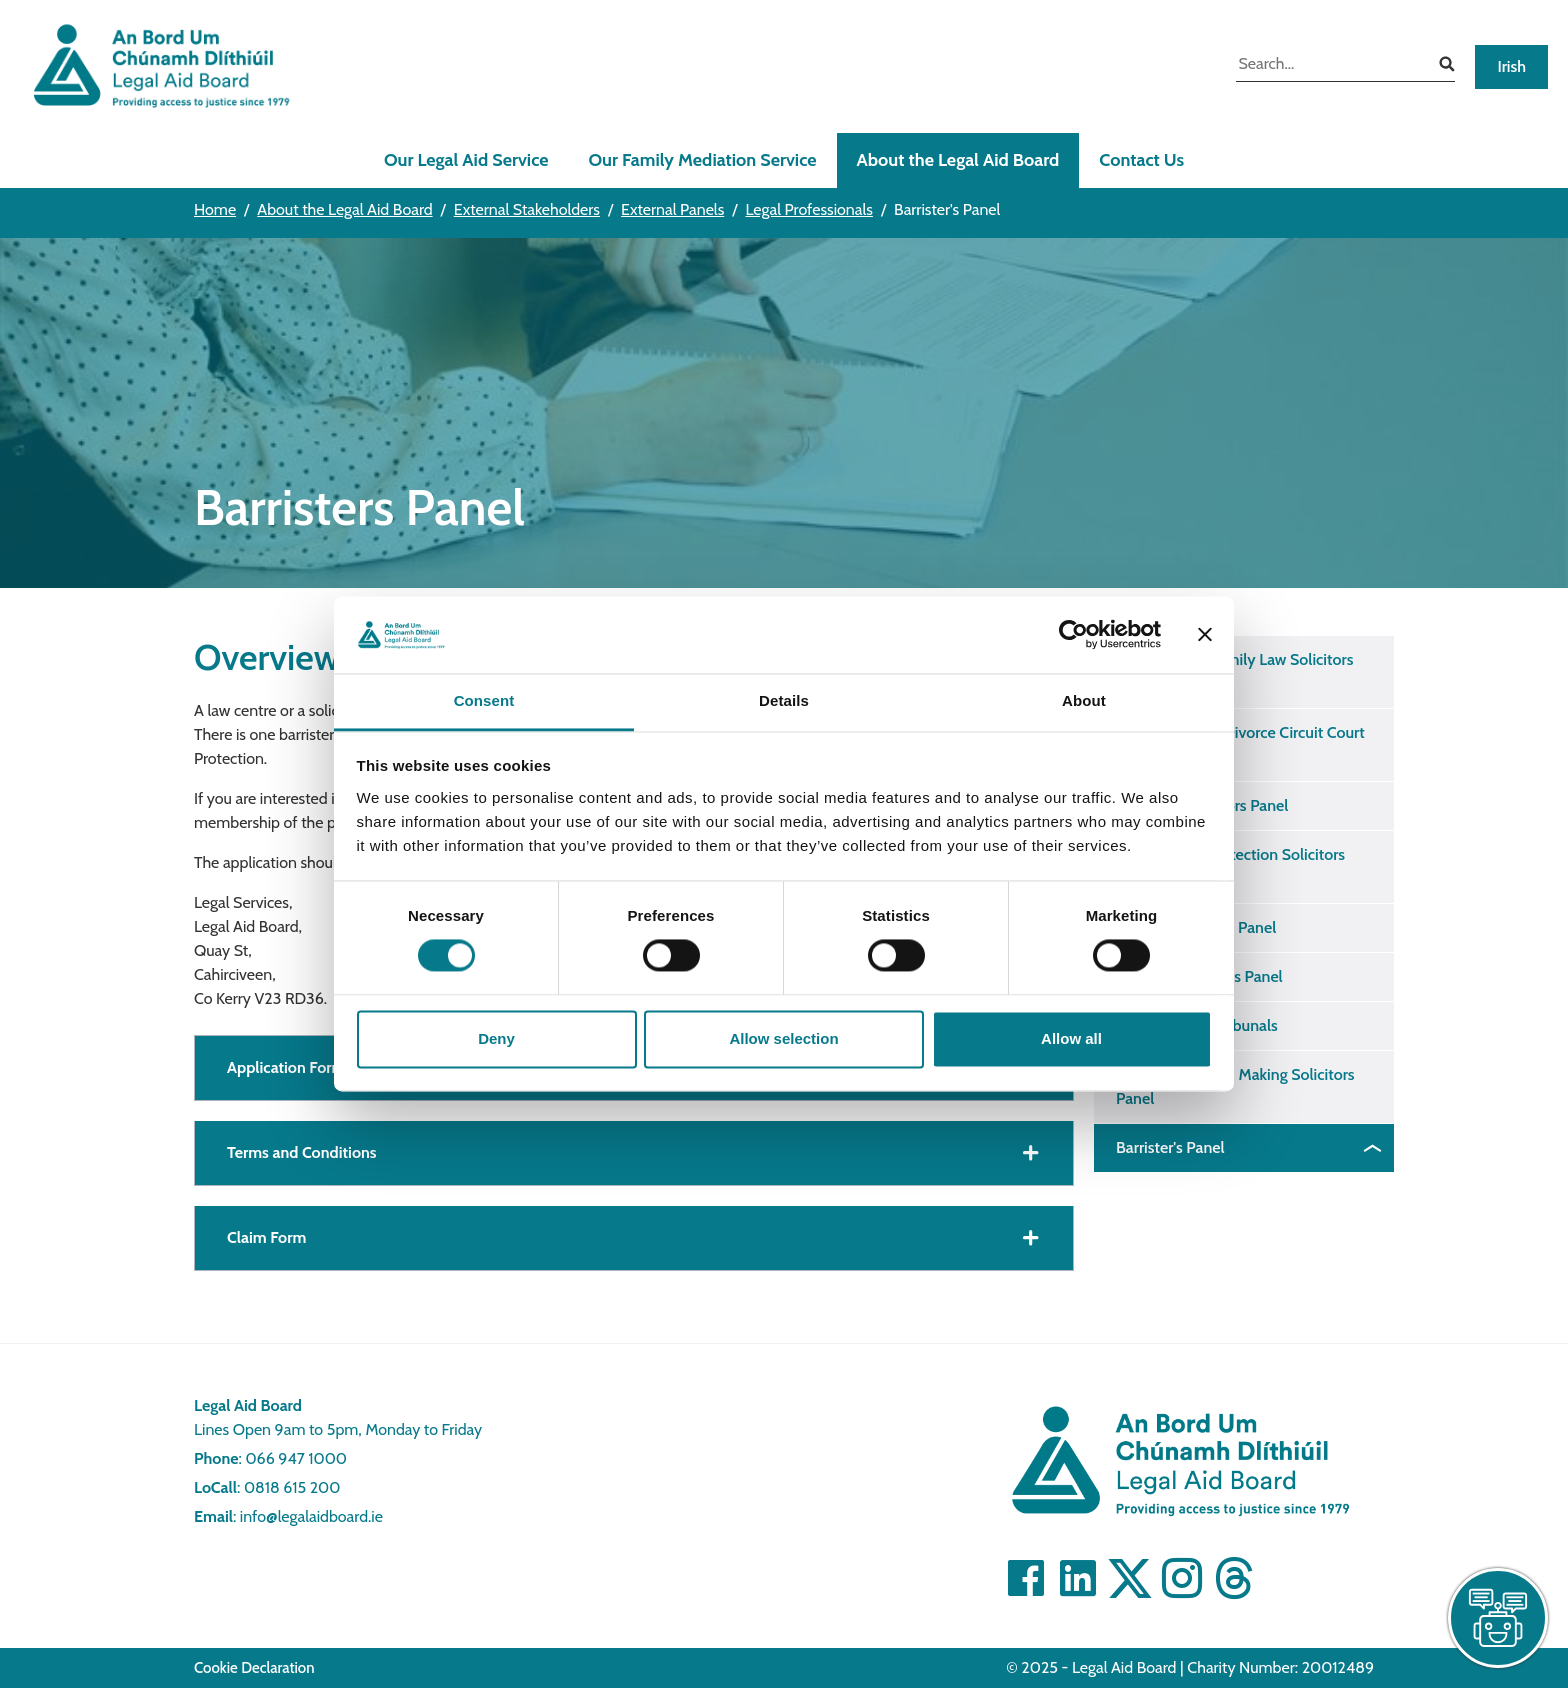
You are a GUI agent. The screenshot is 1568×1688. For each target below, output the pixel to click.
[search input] (1330, 66)
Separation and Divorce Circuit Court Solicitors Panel (1240, 744)
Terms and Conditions (302, 1152)
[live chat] (1498, 1618)
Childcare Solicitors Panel (1202, 805)
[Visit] (1182, 1578)
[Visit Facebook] (1026, 1578)
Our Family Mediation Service (703, 160)
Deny (496, 1038)
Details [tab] (784, 700)
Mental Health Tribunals (1197, 1025)
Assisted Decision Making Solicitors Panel (1235, 1086)
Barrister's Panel (1170, 1147)
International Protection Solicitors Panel (1230, 866)
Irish (1511, 66)
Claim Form (266, 1237)
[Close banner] (1205, 635)
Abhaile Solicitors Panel (1196, 927)
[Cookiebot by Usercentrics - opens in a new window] (1073, 635)
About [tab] (1084, 700)
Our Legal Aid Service (466, 160)
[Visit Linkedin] (1078, 1578)
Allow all (1071, 1038)
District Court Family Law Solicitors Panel (1234, 671)
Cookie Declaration (254, 1668)
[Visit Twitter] (1130, 1578)
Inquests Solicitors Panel (1199, 976)
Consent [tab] (484, 700)
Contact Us (1141, 160)
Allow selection (783, 1038)
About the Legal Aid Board (958, 160)
